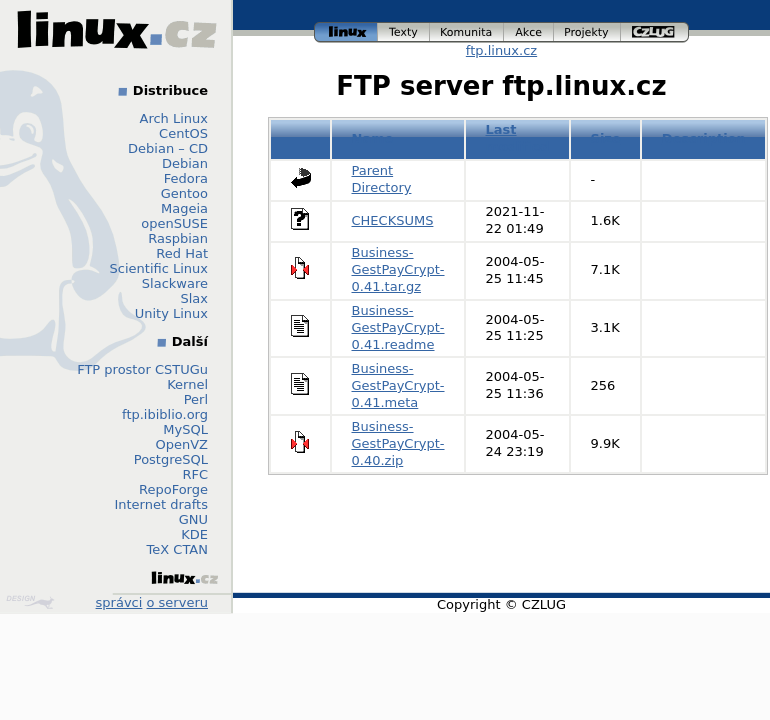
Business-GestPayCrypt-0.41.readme (398, 327)
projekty (587, 32)
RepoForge (173, 489)
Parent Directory (382, 179)
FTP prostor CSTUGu (142, 369)
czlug (655, 32)
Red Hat (182, 253)
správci (119, 602)
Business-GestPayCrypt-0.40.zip (398, 443)
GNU (193, 519)
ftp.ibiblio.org (165, 414)
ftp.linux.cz (501, 50)
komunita (467, 32)
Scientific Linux (159, 268)
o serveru (177, 602)
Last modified (518, 138)
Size (606, 138)
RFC (195, 474)
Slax (194, 298)
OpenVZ (181, 444)
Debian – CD (168, 148)
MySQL (185, 429)
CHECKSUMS (393, 220)
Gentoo (184, 193)
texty (404, 32)
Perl (196, 399)
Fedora (186, 178)
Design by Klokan (30, 602)
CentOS (183, 133)
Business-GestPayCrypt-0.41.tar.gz (398, 269)
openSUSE (174, 223)
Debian (185, 163)
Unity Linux (171, 313)
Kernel (187, 384)
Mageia (184, 208)
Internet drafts (161, 504)
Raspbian (178, 238)
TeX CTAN (177, 549)
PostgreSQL (171, 459)
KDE (194, 534)
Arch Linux (174, 118)
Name (373, 138)
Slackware (175, 283)
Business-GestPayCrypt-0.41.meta (398, 385)
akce (529, 32)
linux (346, 32)
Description (704, 138)
